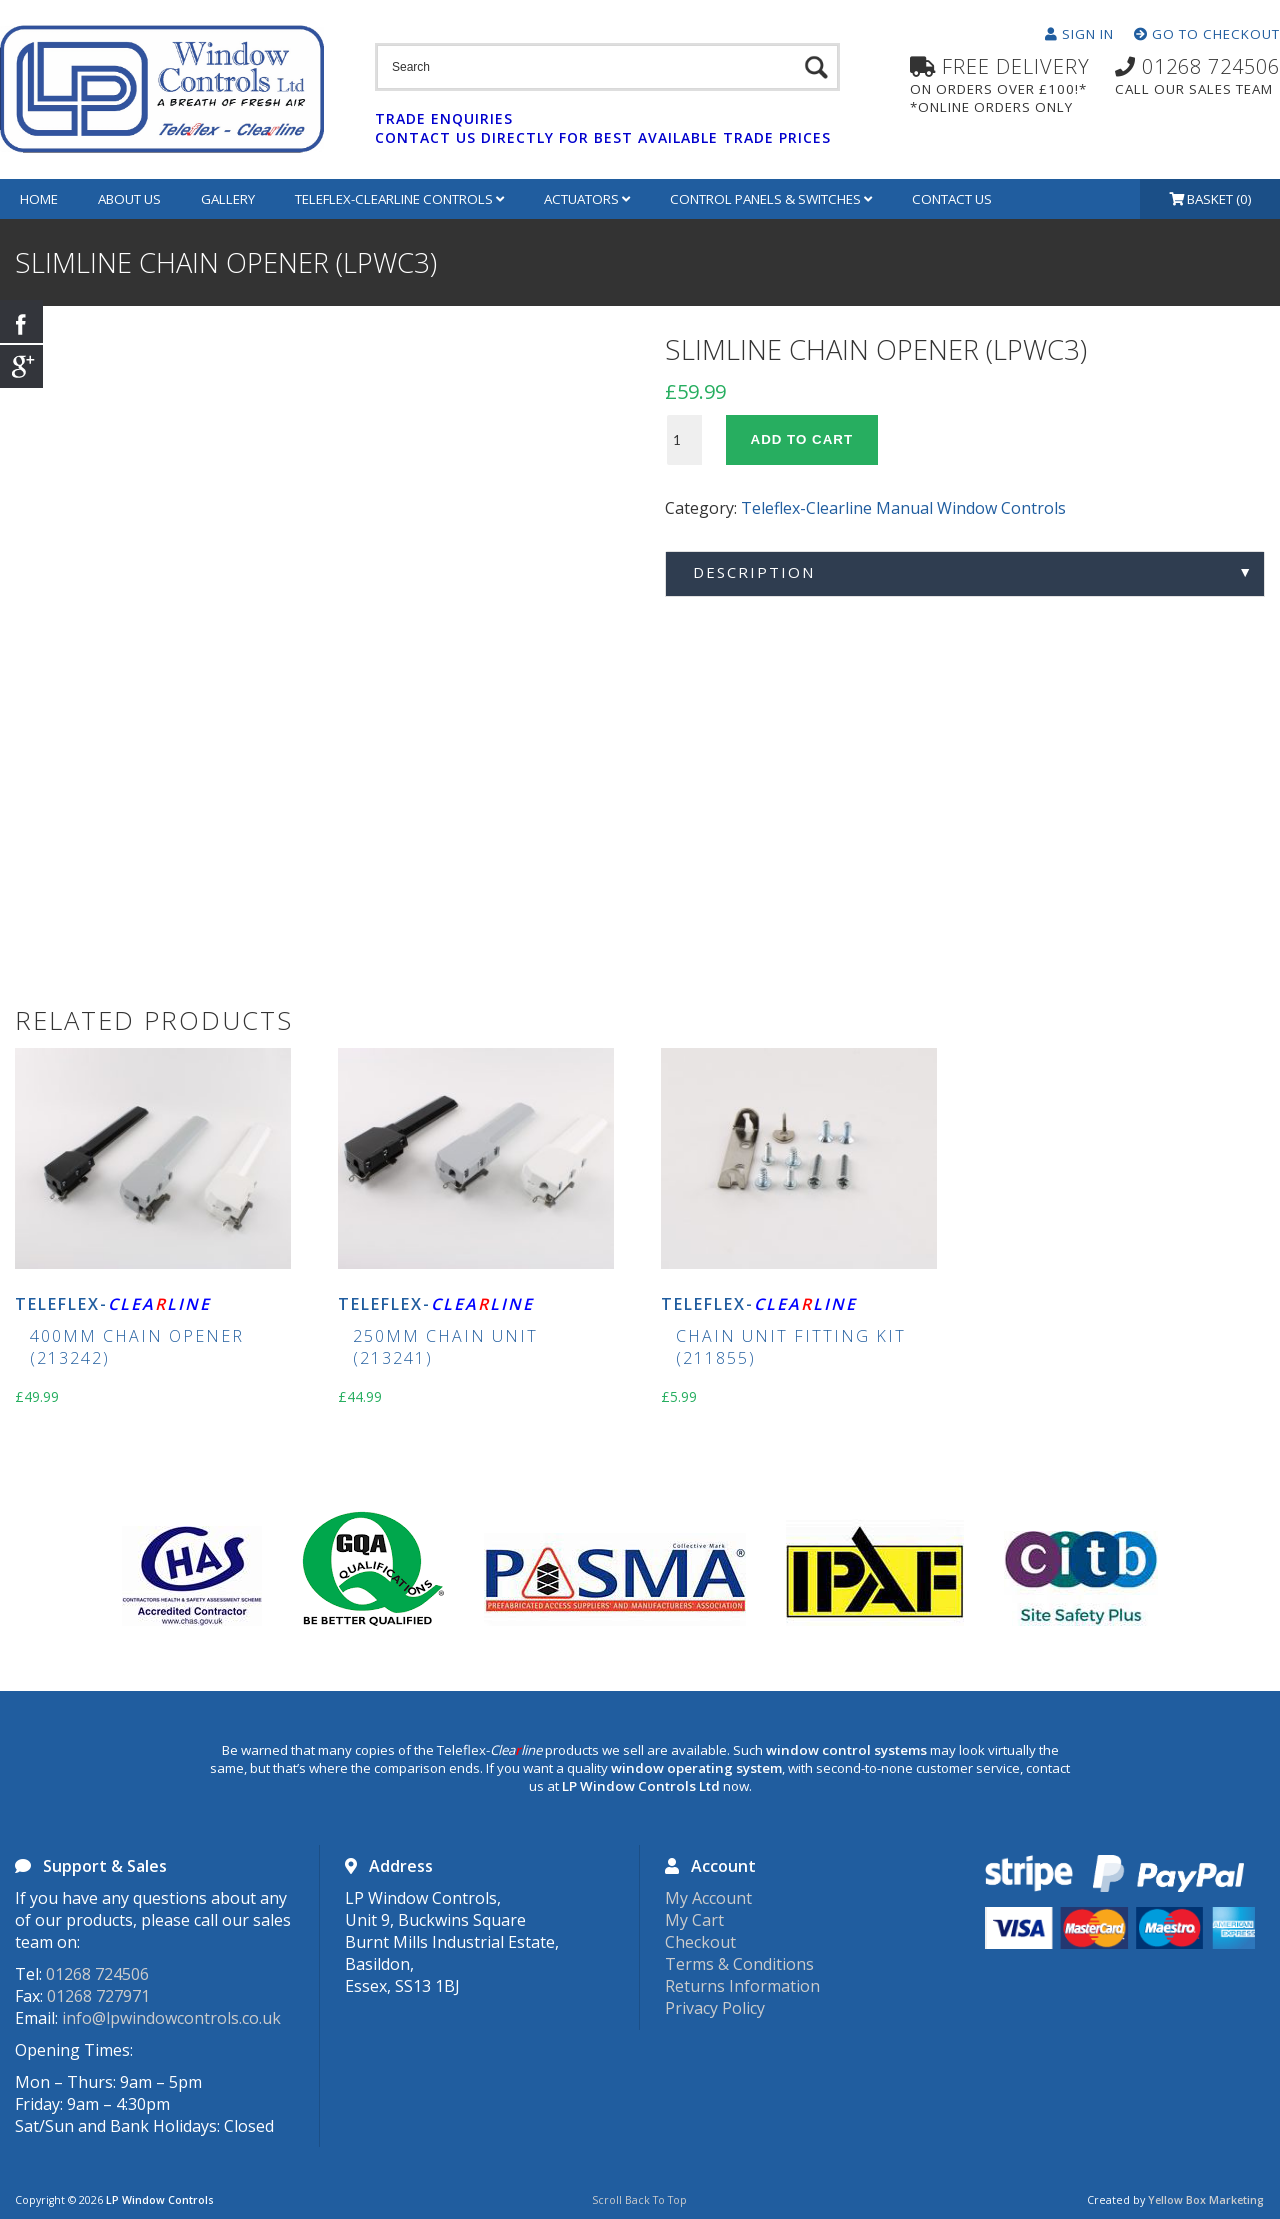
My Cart (694, 1920)
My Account (708, 1898)
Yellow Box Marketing (1206, 2200)
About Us (129, 199)
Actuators (587, 199)
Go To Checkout (1207, 34)
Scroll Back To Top (639, 2200)
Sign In (1079, 34)
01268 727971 (98, 1996)
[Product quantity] (684, 440)
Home (39, 199)
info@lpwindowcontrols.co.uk (171, 2018)
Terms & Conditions (739, 1964)
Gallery (228, 199)
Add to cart (802, 439)
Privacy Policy (715, 2008)
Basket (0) (1210, 199)
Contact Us (952, 199)
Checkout (700, 1942)
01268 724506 (97, 1974)
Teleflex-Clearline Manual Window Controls (903, 508)
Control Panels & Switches (771, 199)
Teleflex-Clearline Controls (399, 199)
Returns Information (742, 1986)
